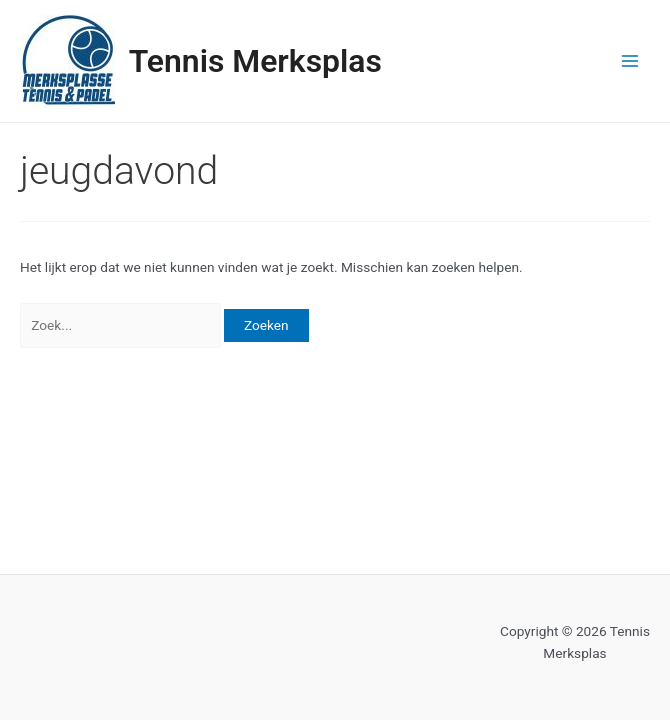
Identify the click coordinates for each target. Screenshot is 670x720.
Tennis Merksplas (255, 61)
